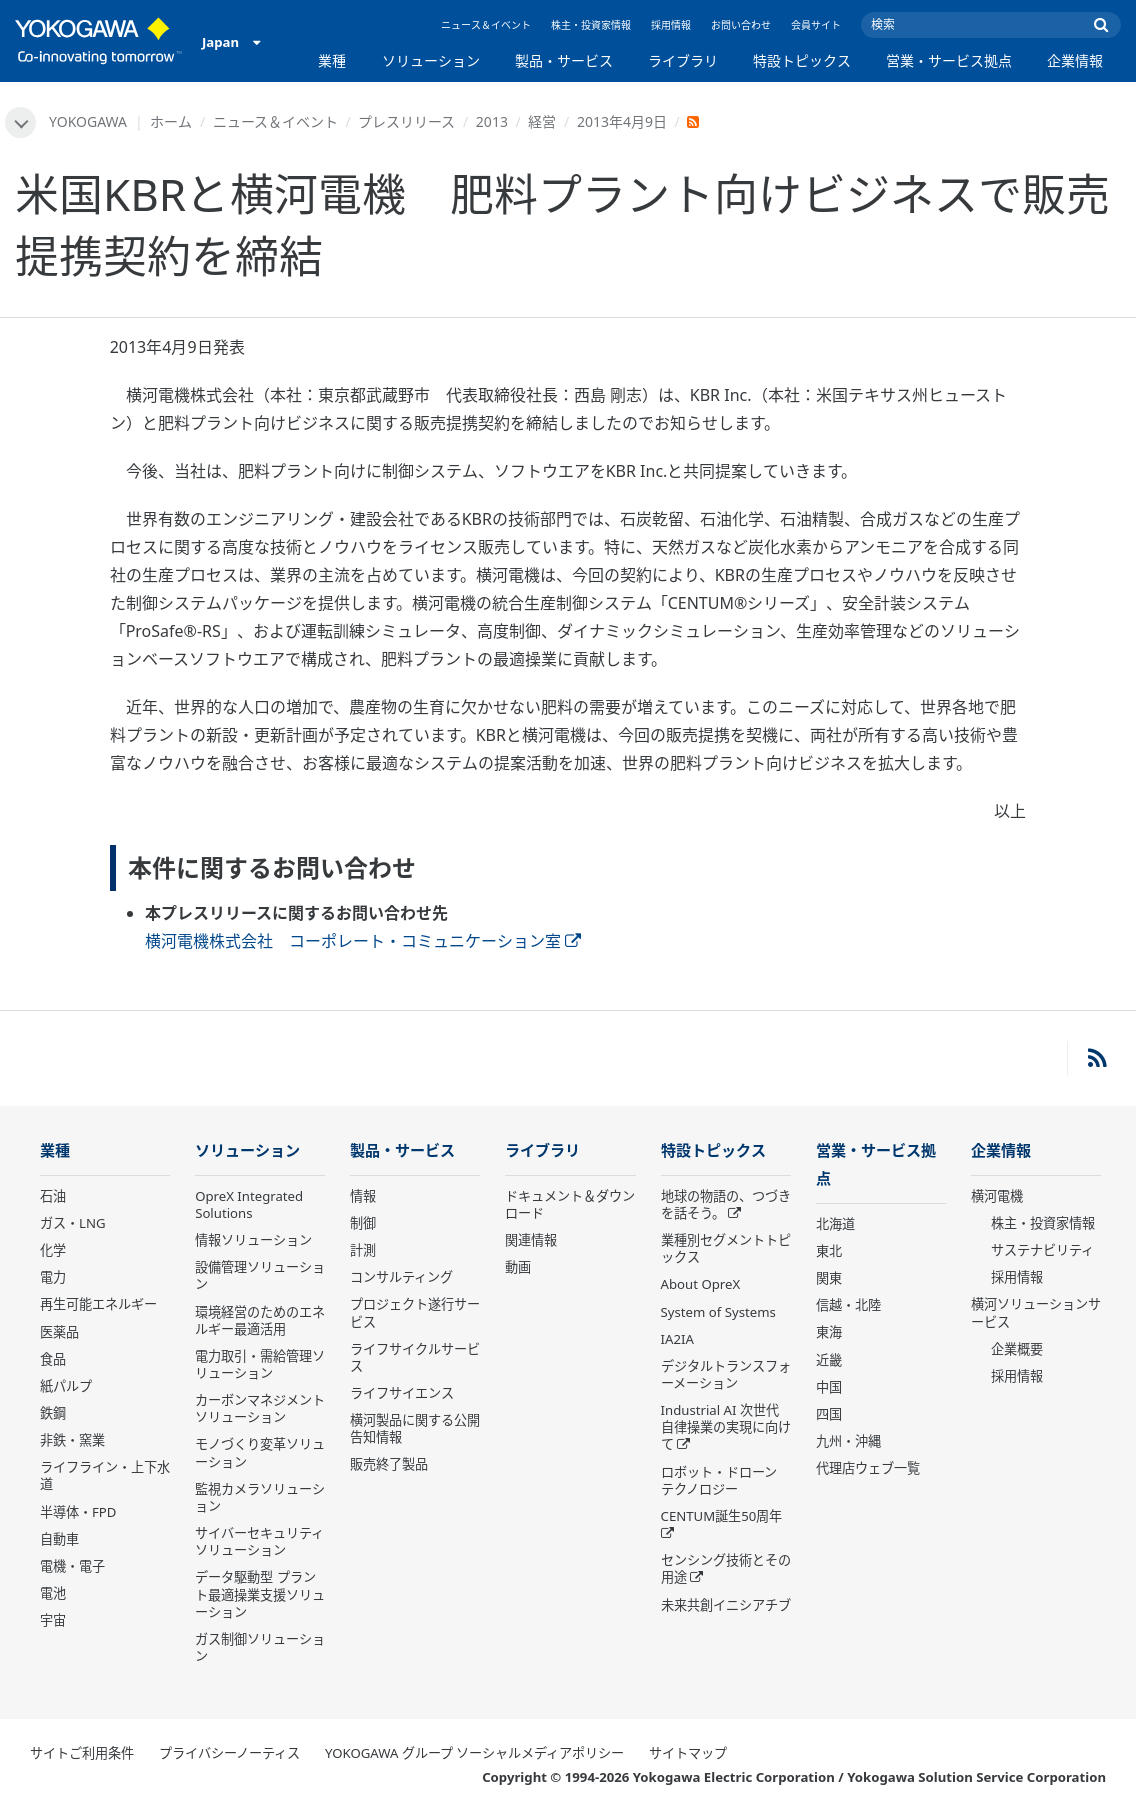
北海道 (835, 1226)
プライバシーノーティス (229, 1754)
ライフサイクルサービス (415, 1358)
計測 (363, 1251)
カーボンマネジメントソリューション (260, 1409)
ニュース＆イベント (486, 25)
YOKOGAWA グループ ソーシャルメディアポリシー (474, 1754)
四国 (829, 1416)
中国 (829, 1389)
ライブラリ (683, 60)
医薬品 (59, 1333)
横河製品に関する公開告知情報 (415, 1429)
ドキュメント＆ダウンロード (570, 1205)
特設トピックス (802, 60)
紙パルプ (66, 1387)
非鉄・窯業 (72, 1441)
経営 (543, 121)
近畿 (829, 1362)
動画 (518, 1268)
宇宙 (53, 1621)
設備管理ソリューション (260, 1276)
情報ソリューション (253, 1241)
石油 (53, 1197)
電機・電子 (72, 1567)
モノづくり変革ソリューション (260, 1454)
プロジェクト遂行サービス (415, 1314)
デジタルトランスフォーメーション (726, 1375)
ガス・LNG (73, 1224)
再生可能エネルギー (98, 1306)
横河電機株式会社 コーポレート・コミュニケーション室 (363, 941)
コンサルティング (401, 1278)
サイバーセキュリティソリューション (259, 1542)
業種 (332, 60)
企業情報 (1075, 60)
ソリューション (431, 60)
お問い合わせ (741, 25)
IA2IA (677, 1340)
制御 (363, 1224)
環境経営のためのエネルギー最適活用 (260, 1321)
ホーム (172, 121)
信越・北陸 (848, 1307)
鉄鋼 (53, 1414)
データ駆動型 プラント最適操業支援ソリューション (260, 1596)
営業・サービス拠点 (949, 60)
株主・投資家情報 (591, 25)
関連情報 (531, 1241)
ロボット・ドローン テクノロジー (719, 1481)
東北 (829, 1253)
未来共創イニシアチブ (726, 1606)
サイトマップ (688, 1754)
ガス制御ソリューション (260, 1648)
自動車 (59, 1540)
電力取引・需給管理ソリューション (260, 1365)
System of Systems (718, 1313)
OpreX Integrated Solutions (249, 1205)
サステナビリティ (1042, 1251)
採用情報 (671, 25)
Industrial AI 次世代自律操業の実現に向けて (726, 1428)
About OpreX (701, 1286)
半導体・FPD (78, 1513)
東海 (829, 1335)
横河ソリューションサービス (1036, 1314)
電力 (53, 1278)
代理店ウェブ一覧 (868, 1470)
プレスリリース (407, 121)
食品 (53, 1360)
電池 (53, 1594)
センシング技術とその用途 (726, 1569)
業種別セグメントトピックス (726, 1249)
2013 (492, 121)
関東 (829, 1280)
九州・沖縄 (848, 1443)
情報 (363, 1197)
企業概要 (1017, 1350)
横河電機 (997, 1197)
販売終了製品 (389, 1466)
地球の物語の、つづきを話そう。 (726, 1205)
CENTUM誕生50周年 (722, 1517)
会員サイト (816, 25)
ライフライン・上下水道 (105, 1477)
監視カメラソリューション (260, 1498)
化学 (53, 1251)
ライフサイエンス (402, 1394)
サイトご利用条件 (82, 1754)
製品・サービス (564, 60)
